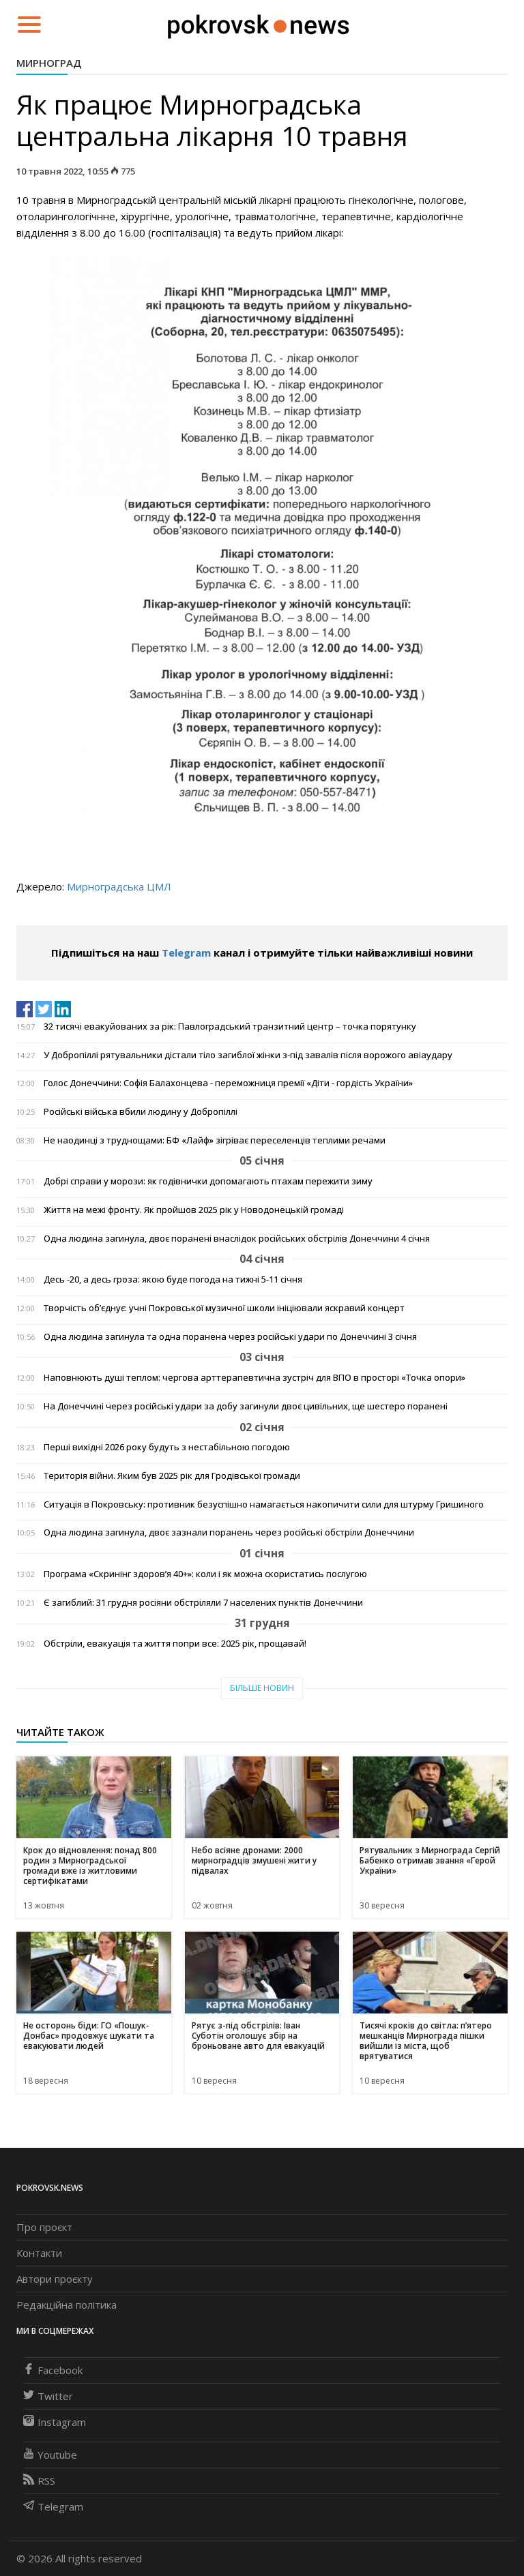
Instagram (54, 2422)
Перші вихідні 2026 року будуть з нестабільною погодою (167, 1447)
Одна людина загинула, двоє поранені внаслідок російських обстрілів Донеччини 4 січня (237, 1238)
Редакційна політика (66, 2304)
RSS (39, 2480)
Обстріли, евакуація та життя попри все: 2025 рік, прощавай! (175, 1643)
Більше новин (262, 1688)
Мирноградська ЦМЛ (119, 886)
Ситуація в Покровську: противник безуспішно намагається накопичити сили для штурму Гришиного (264, 1504)
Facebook (53, 2370)
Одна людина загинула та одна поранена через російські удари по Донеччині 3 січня (230, 1337)
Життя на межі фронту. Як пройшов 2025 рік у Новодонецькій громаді (194, 1210)
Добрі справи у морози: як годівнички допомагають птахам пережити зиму (208, 1181)
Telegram (186, 952)
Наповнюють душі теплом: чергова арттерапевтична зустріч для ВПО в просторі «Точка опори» (254, 1378)
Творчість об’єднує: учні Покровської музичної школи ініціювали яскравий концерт (224, 1308)
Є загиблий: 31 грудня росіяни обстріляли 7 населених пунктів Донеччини (203, 1603)
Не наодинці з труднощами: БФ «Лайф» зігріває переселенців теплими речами (214, 1140)
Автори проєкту (54, 2279)
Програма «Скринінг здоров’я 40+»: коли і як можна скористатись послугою (205, 1574)
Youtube (50, 2454)
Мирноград (48, 63)
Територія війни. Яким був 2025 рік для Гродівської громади (172, 1476)
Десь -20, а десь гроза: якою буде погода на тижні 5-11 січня (173, 1279)
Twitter (48, 2396)
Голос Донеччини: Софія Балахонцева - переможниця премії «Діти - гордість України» (228, 1083)
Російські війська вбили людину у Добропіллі (140, 1112)
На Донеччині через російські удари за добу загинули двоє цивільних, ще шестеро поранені (246, 1406)
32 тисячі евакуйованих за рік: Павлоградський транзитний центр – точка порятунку (230, 1026)
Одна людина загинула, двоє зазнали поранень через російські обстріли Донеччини (229, 1532)
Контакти (39, 2253)
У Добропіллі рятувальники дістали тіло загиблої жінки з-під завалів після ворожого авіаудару (248, 1055)
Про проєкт (44, 2227)
